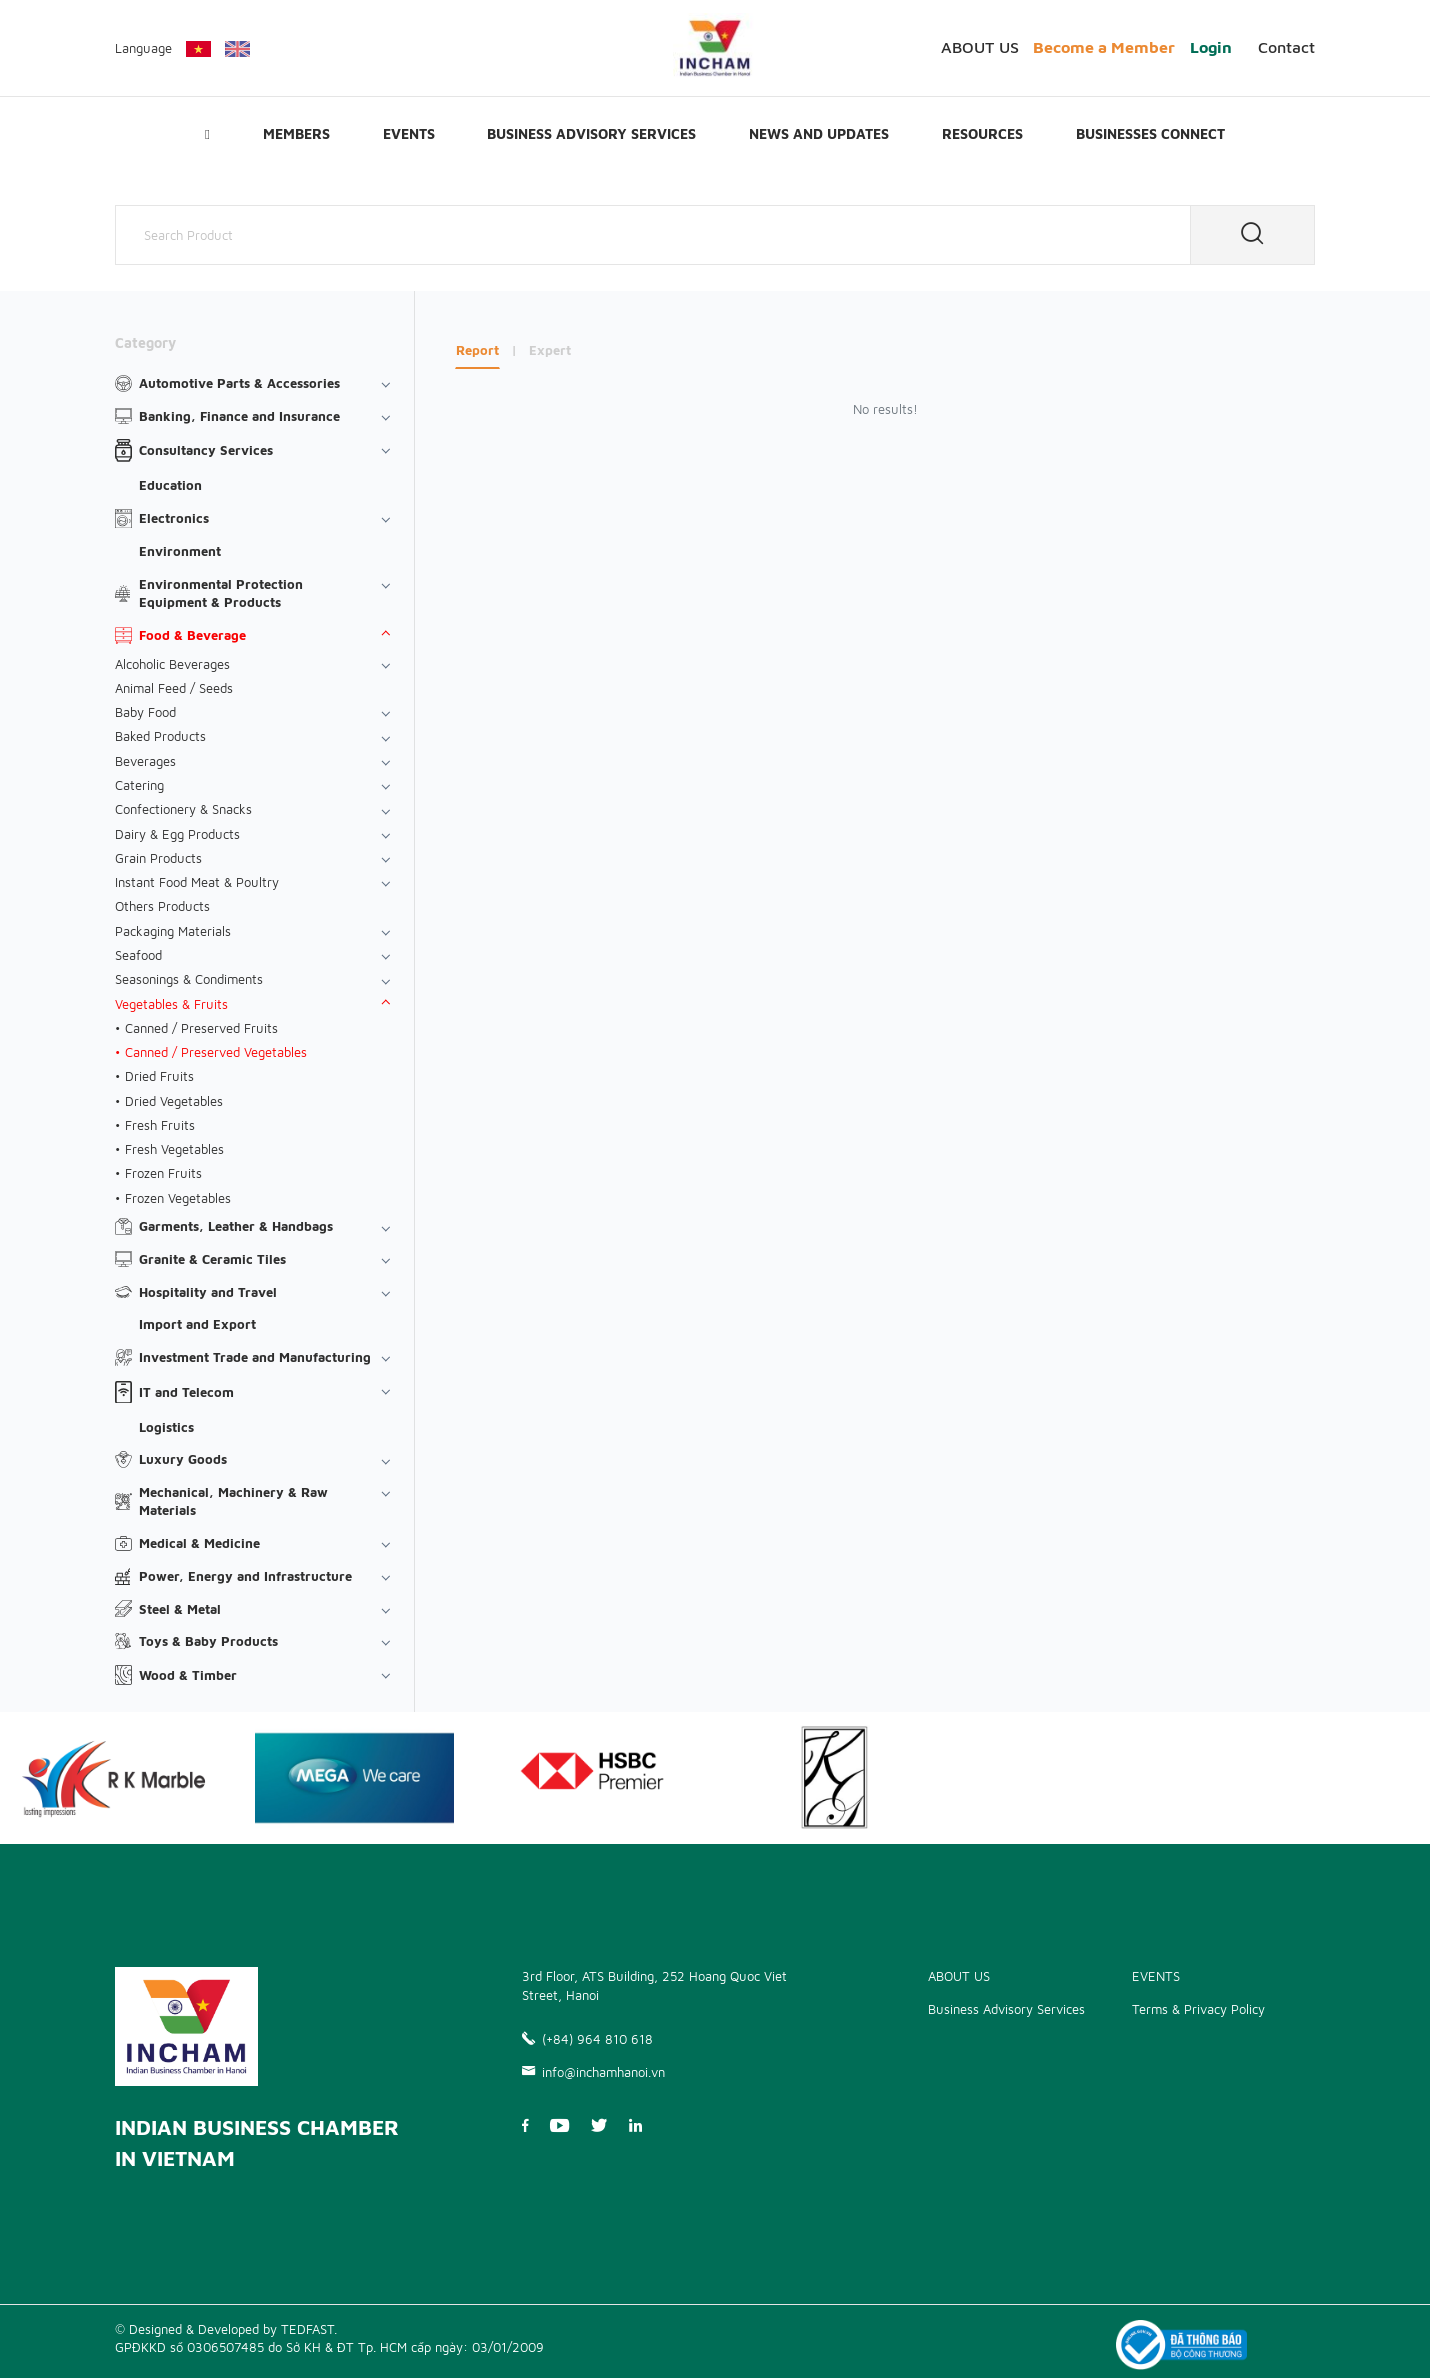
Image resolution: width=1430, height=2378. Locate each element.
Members (296, 134)
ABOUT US (980, 47)
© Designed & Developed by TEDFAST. (226, 2323)
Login (1211, 47)
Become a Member (1104, 47)
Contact (1286, 47)
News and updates (819, 134)
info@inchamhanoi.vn (593, 2066)
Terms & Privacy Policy (1198, 2003)
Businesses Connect (1150, 134)
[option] (354, 1772)
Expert (550, 350)
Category (145, 342)
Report (477, 350)
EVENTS (409, 134)
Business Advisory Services (591, 134)
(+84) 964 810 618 (587, 2034)
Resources (982, 134)
